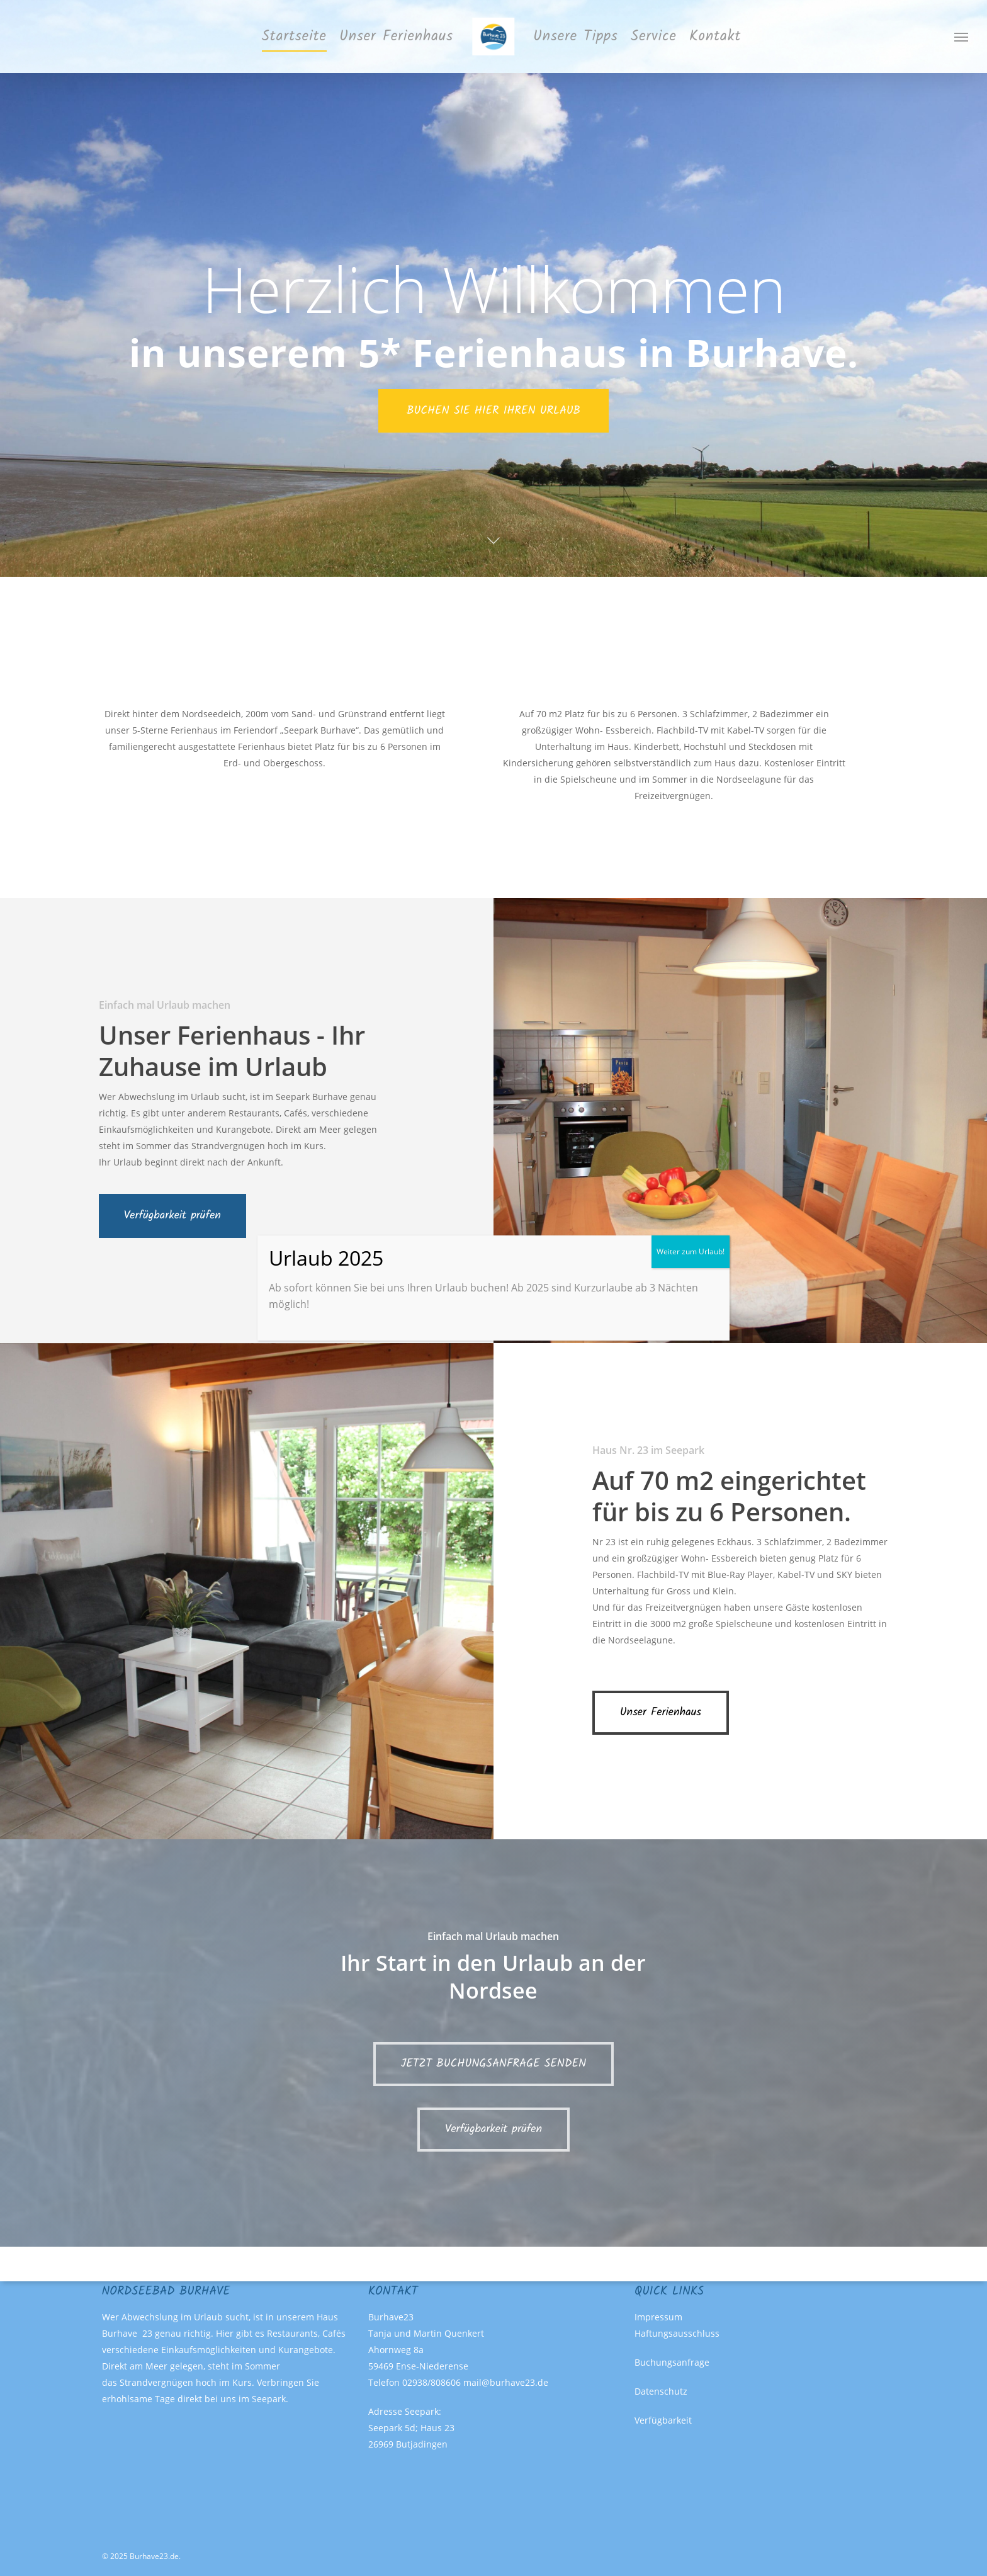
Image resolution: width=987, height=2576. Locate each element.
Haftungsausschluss (676, 2333)
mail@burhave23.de (505, 2382)
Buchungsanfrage (671, 2362)
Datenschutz (660, 2391)
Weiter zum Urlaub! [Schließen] (691, 1251)
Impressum (658, 2317)
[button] (962, 36)
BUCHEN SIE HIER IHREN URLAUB (493, 411)
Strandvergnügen (156, 2382)
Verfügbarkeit (663, 2420)
